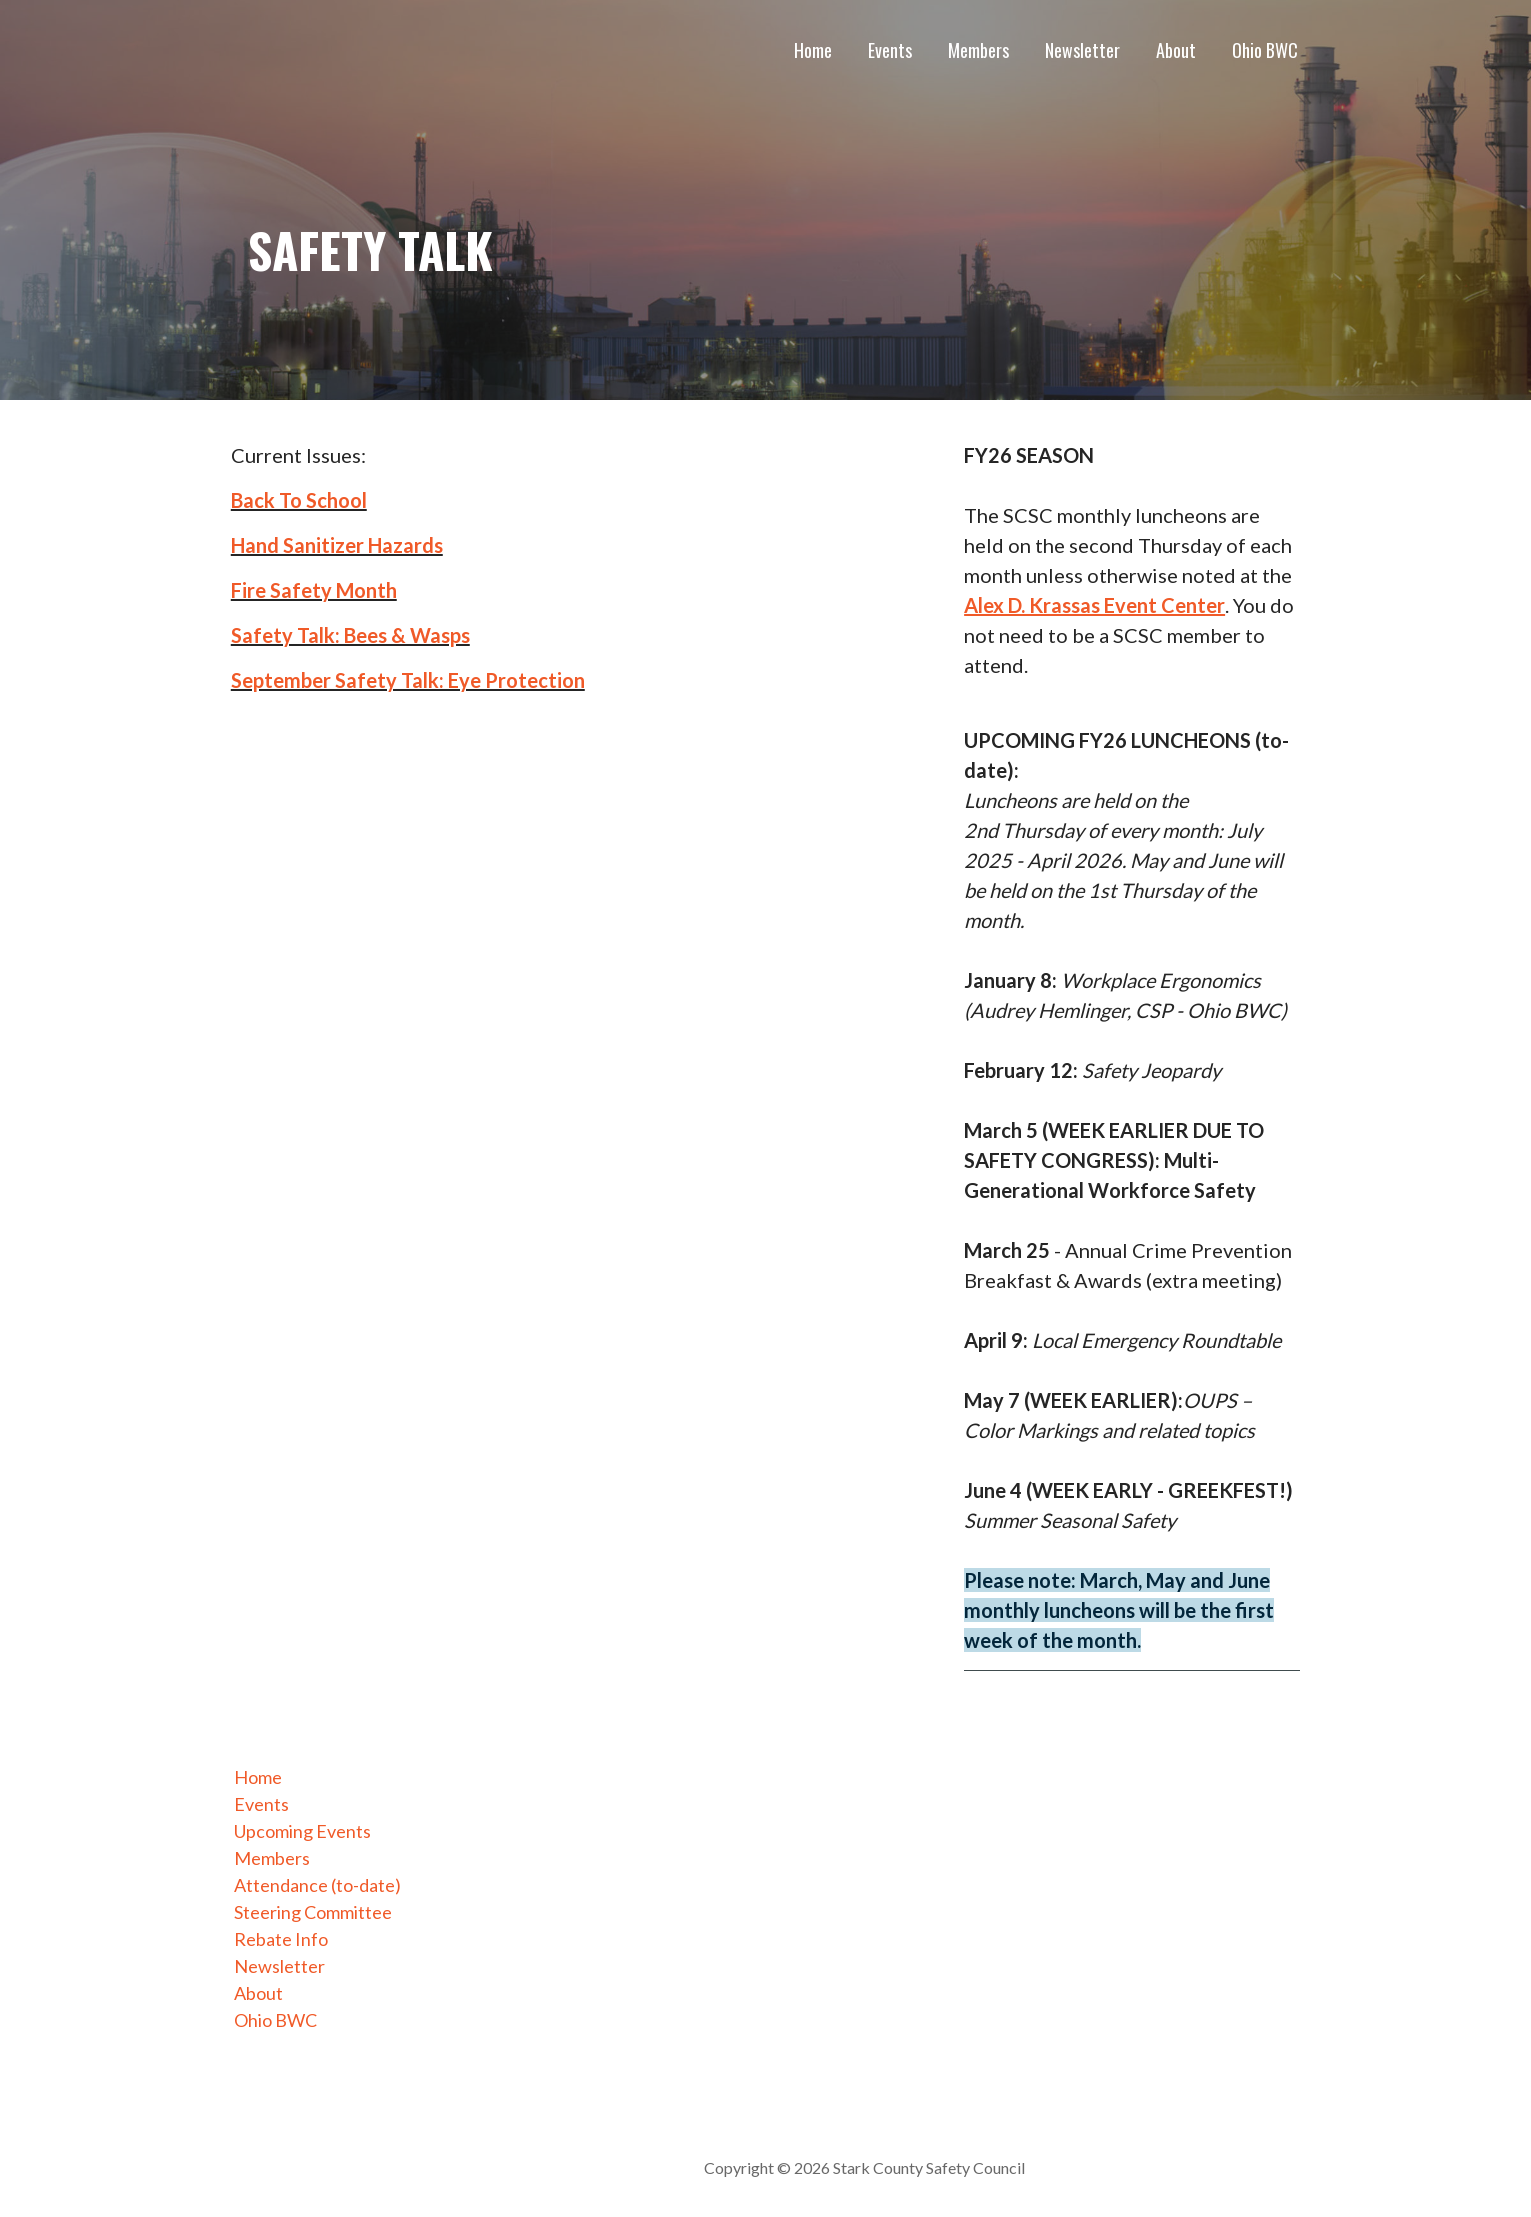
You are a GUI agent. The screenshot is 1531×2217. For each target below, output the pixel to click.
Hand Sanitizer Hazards (337, 545)
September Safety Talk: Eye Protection (408, 680)
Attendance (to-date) (317, 1885)
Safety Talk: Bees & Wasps (350, 635)
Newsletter (1082, 50)
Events (890, 50)
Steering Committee (313, 1912)
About (1176, 50)
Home (813, 50)
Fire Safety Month (314, 590)
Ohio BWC (1265, 50)
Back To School (299, 500)
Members (978, 50)
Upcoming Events (302, 1831)
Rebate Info (281, 1939)
